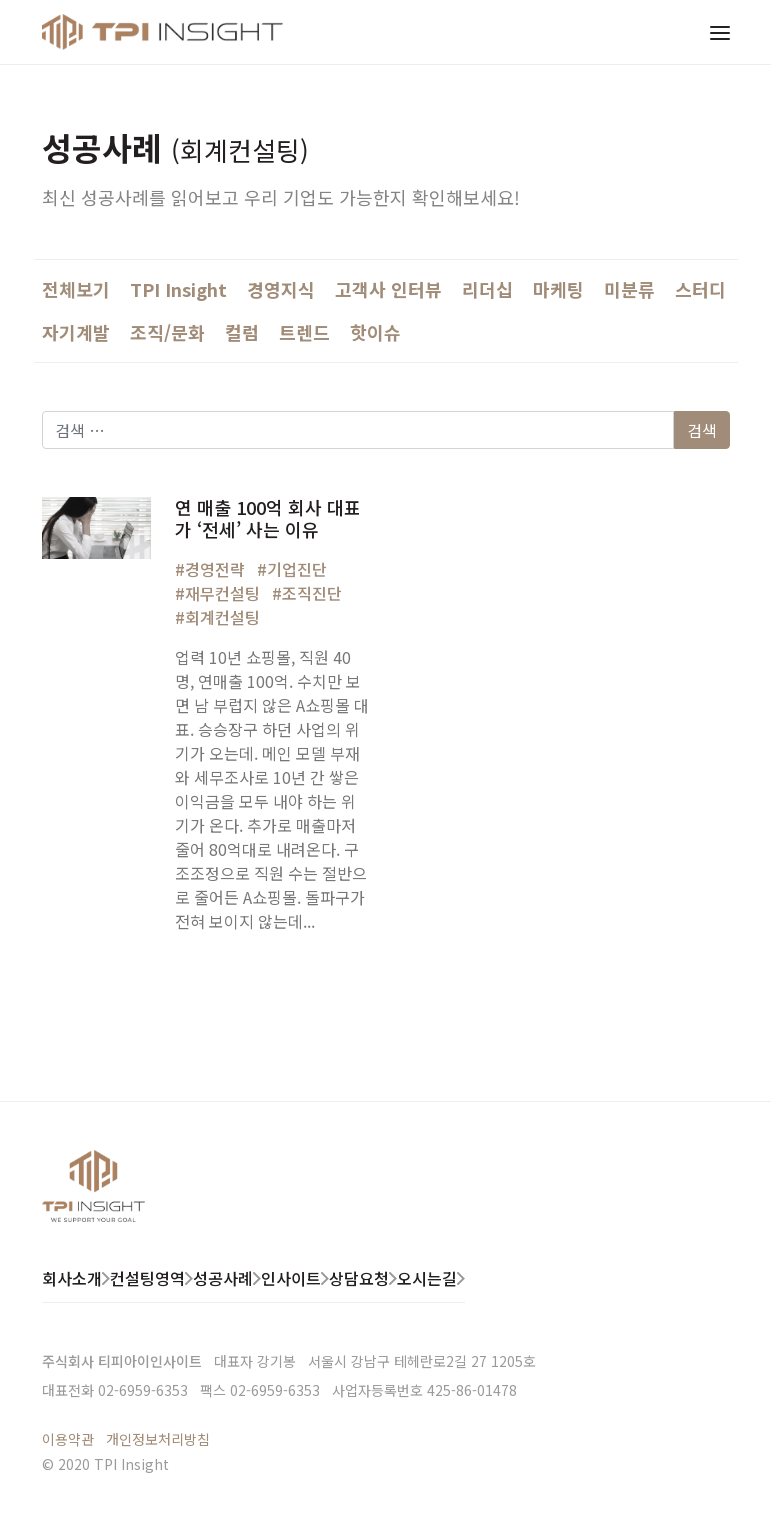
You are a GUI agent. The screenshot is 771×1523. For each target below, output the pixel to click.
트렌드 (304, 332)
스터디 (700, 289)
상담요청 (359, 1278)
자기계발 (76, 332)
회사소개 (72, 1278)
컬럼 (242, 332)
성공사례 (223, 1278)
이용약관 (68, 1439)
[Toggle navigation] (720, 32)
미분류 (629, 289)
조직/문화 (167, 332)
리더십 (487, 289)
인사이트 (291, 1278)
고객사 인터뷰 (388, 289)
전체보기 (76, 289)
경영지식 (281, 289)
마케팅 (558, 289)
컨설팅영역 (147, 1278)
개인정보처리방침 (158, 1439)
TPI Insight (178, 289)
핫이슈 (375, 332)
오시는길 (427, 1278)
